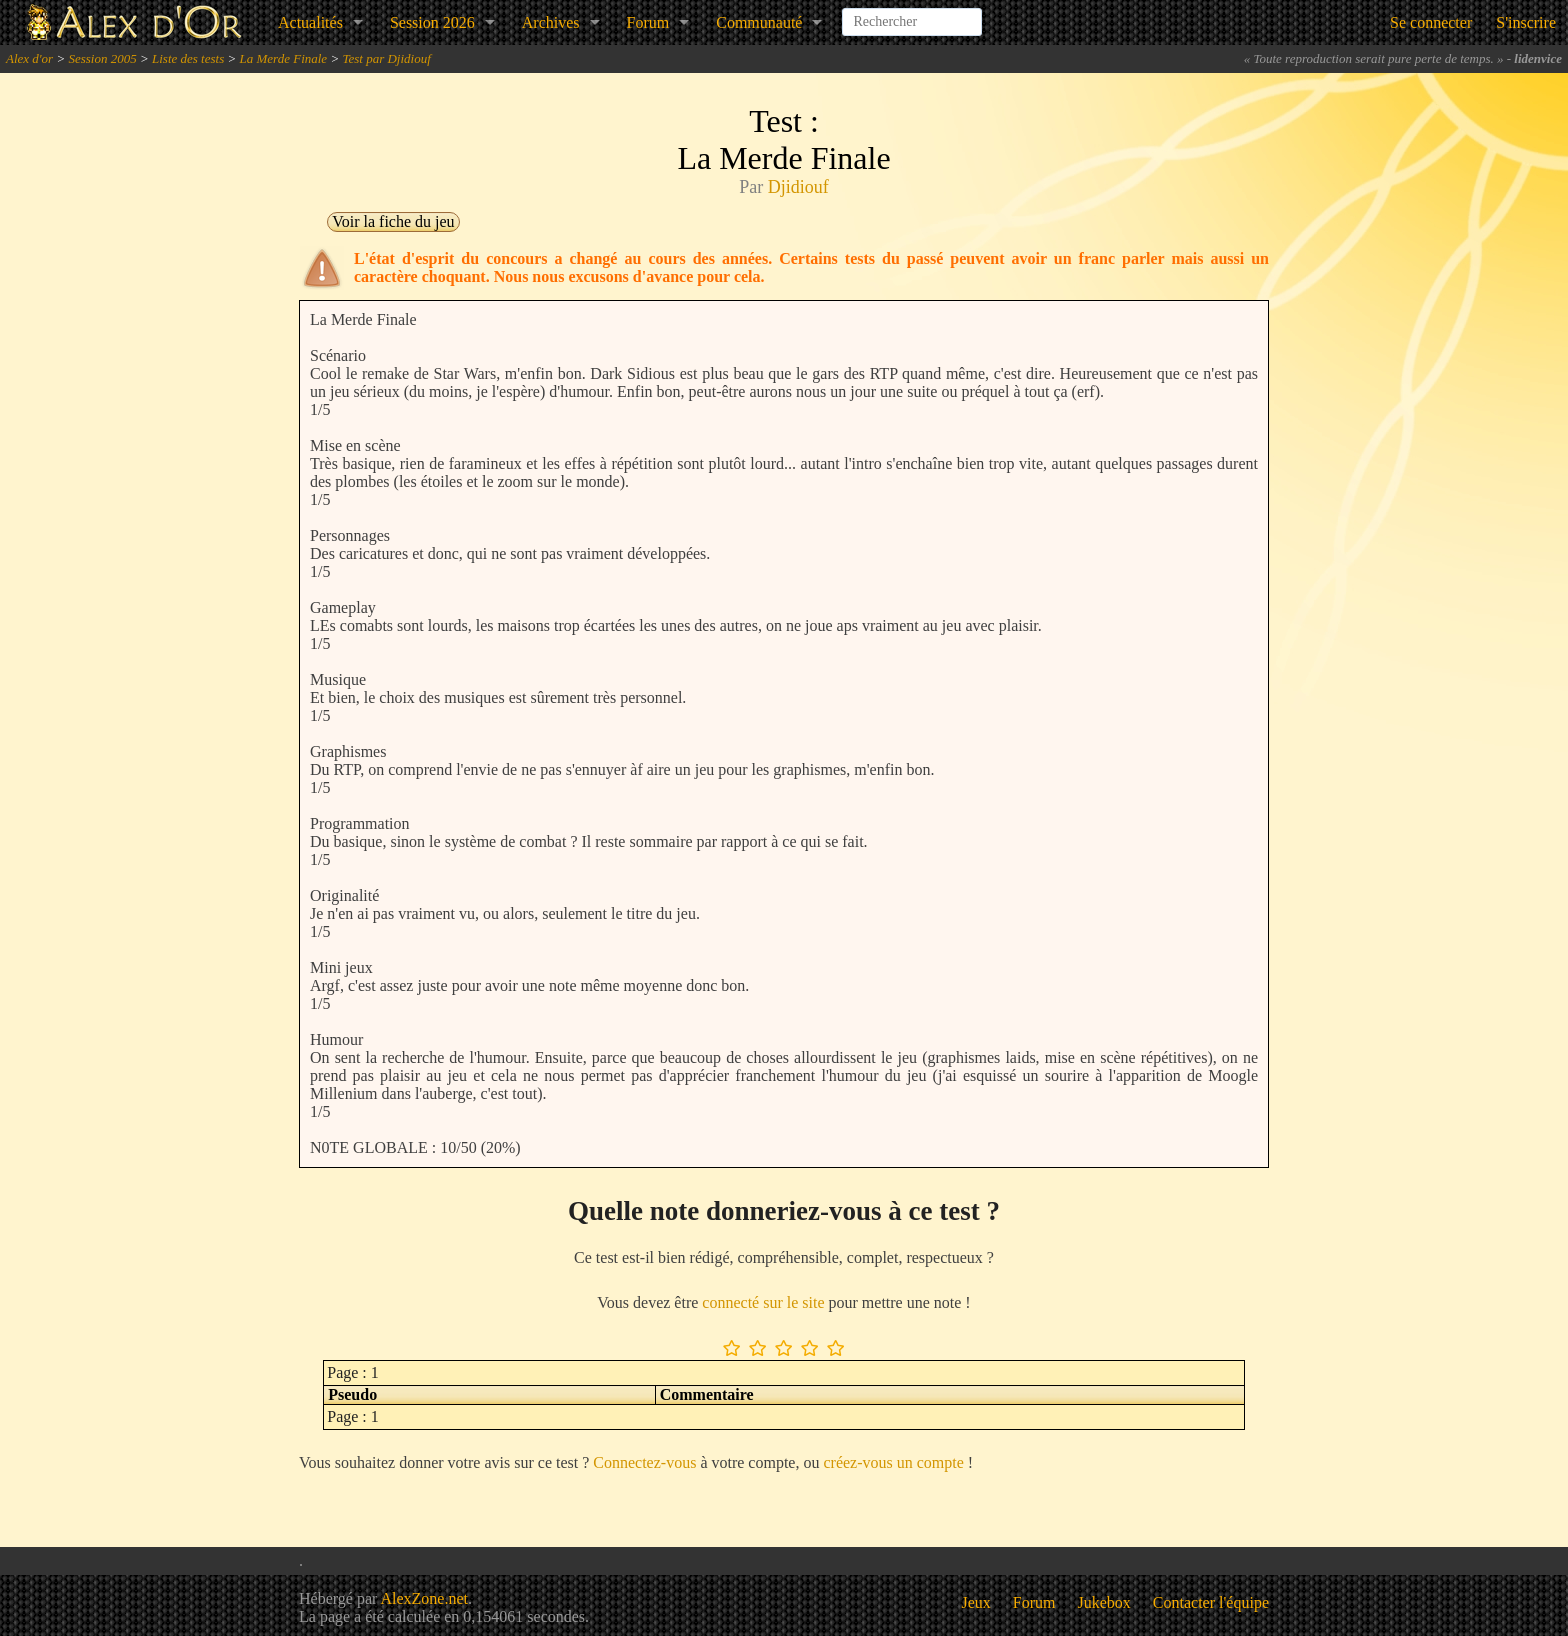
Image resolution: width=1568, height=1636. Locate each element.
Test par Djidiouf (386, 58)
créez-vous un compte (893, 1462)
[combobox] (912, 14)
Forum (648, 22)
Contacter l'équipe (1211, 1602)
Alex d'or (29, 58)
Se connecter (1431, 22)
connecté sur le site (763, 1302)
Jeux (976, 1602)
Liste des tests (188, 58)
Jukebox (1104, 1602)
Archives (551, 22)
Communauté (759, 22)
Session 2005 (102, 58)
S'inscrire (1526, 22)
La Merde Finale (284, 58)
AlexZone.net (424, 1598)
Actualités (310, 22)
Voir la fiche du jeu (393, 221)
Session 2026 (432, 22)
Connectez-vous (644, 1462)
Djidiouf (798, 187)
